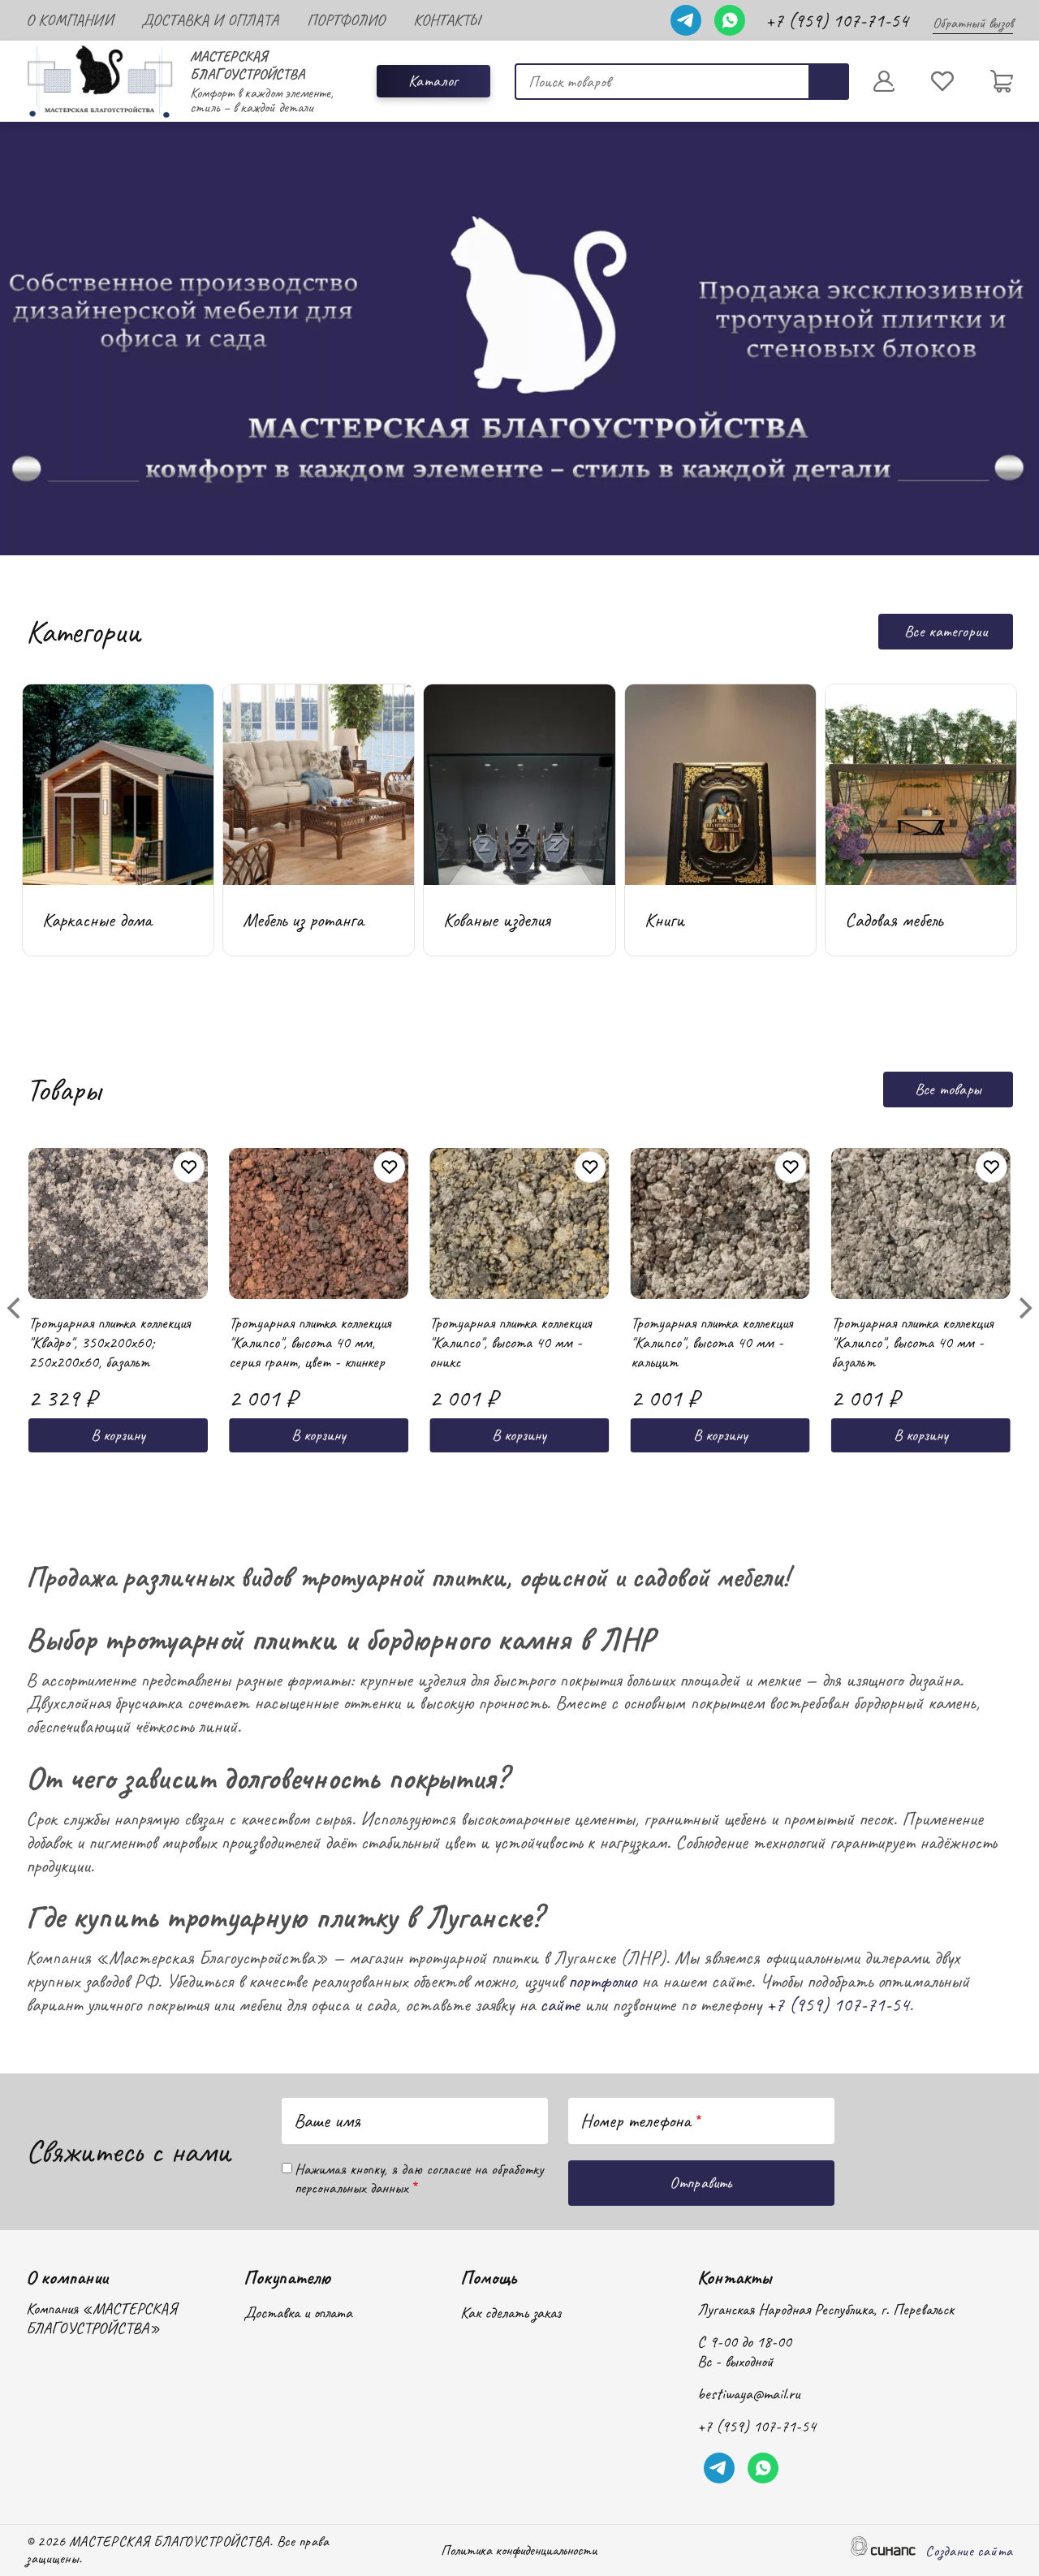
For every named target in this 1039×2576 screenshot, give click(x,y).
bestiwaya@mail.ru (748, 2394)
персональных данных (351, 2188)
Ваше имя (327, 2120)
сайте (560, 2004)
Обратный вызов (973, 23)
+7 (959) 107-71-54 (836, 20)
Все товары (948, 1089)
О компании (69, 20)
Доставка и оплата (209, 20)
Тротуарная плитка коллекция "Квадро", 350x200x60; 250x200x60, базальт (109, 1366)
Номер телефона (635, 2120)
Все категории (945, 631)
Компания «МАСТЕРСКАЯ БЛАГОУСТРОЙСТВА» (101, 2318)
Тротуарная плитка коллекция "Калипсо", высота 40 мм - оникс (510, 1366)
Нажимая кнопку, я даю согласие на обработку (419, 2179)
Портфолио (346, 20)
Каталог (433, 81)
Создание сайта (969, 2552)
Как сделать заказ (510, 2313)
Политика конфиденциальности (519, 2551)
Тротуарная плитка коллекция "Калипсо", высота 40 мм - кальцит (711, 1366)
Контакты (446, 20)
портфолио (602, 1981)
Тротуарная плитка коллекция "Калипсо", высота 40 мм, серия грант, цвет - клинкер (309, 1366)
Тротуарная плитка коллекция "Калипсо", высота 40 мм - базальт (912, 1366)
